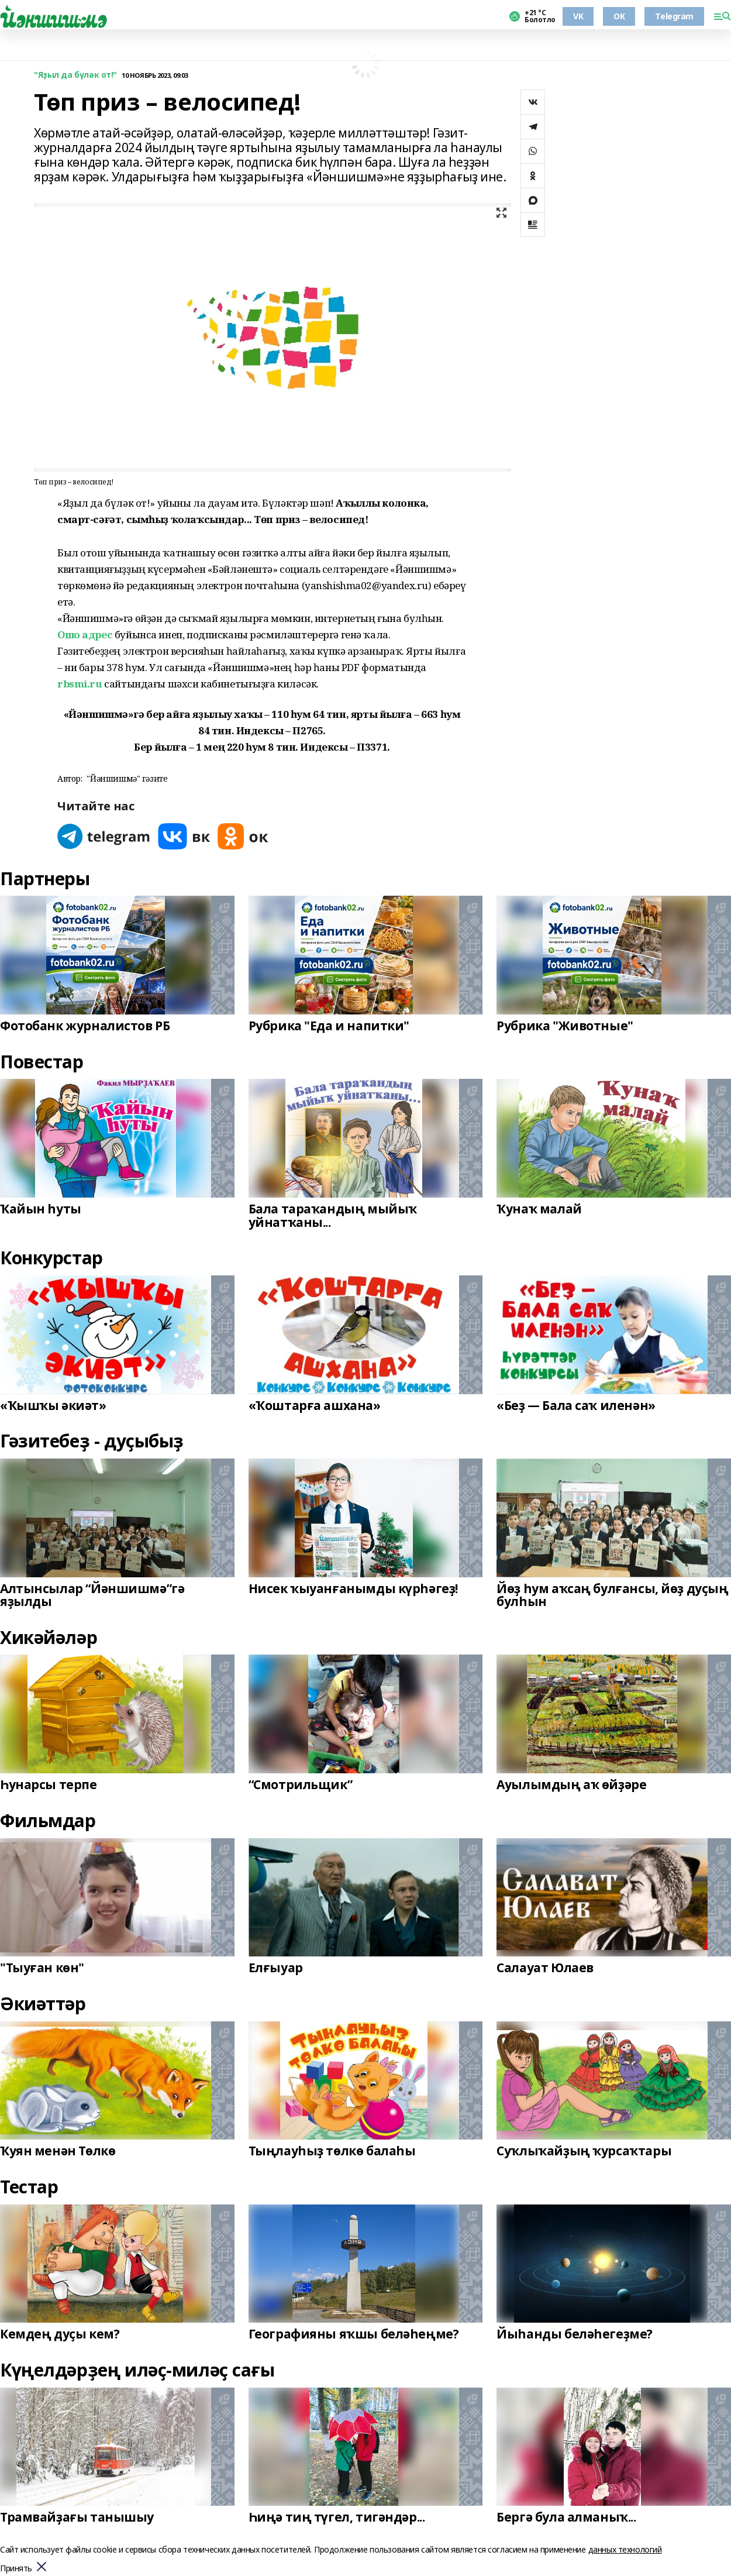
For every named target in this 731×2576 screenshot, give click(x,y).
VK (578, 16)
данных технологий (625, 2549)
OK (619, 16)
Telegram (674, 16)
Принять (16, 2569)
